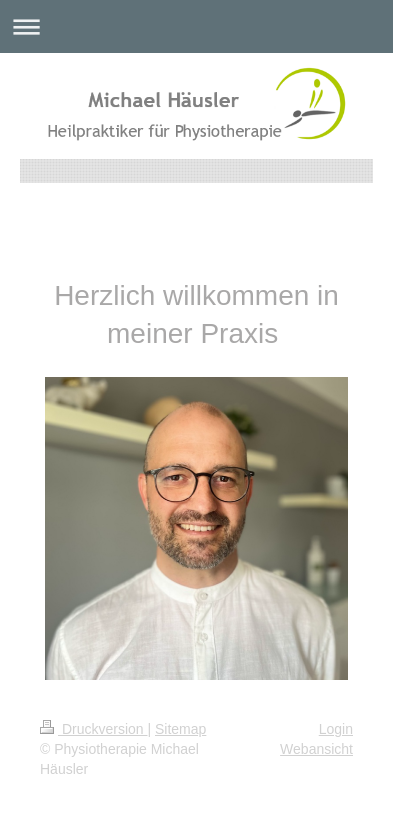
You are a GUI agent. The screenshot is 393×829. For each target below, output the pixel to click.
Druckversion (93, 729)
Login (336, 729)
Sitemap (180, 729)
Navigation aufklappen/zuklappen (196, 26)
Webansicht (316, 749)
